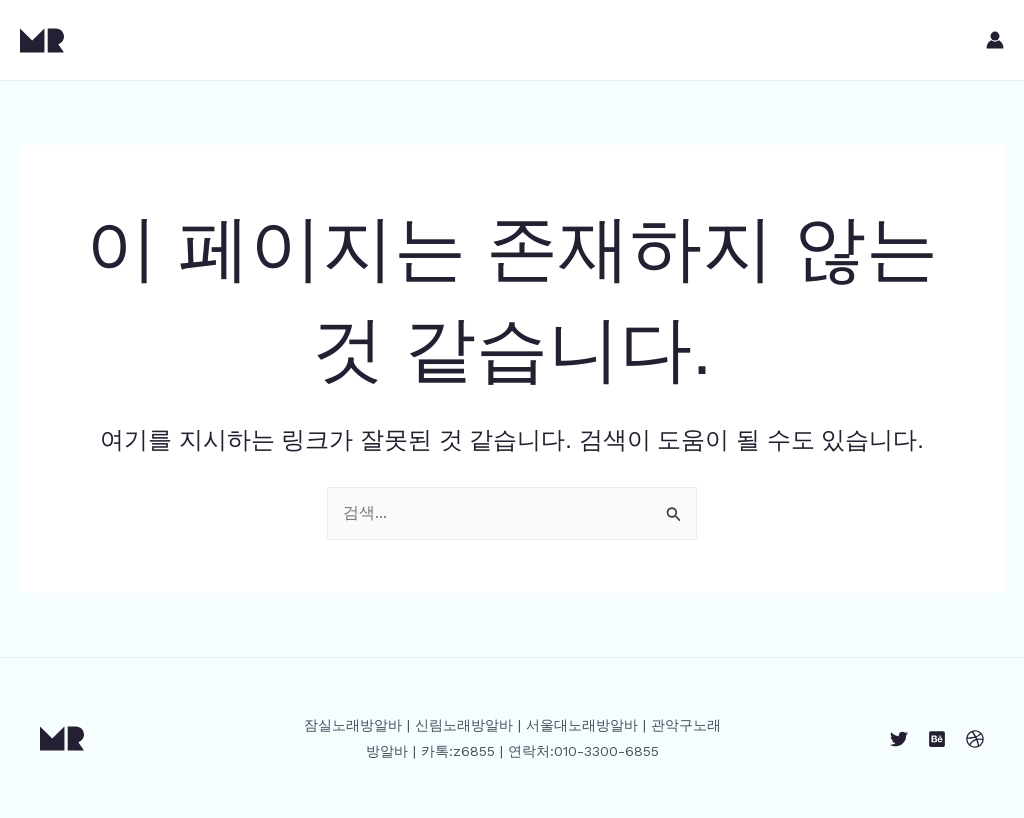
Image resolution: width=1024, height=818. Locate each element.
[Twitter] (899, 739)
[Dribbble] (975, 739)
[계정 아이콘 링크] (995, 40)
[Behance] (937, 739)
